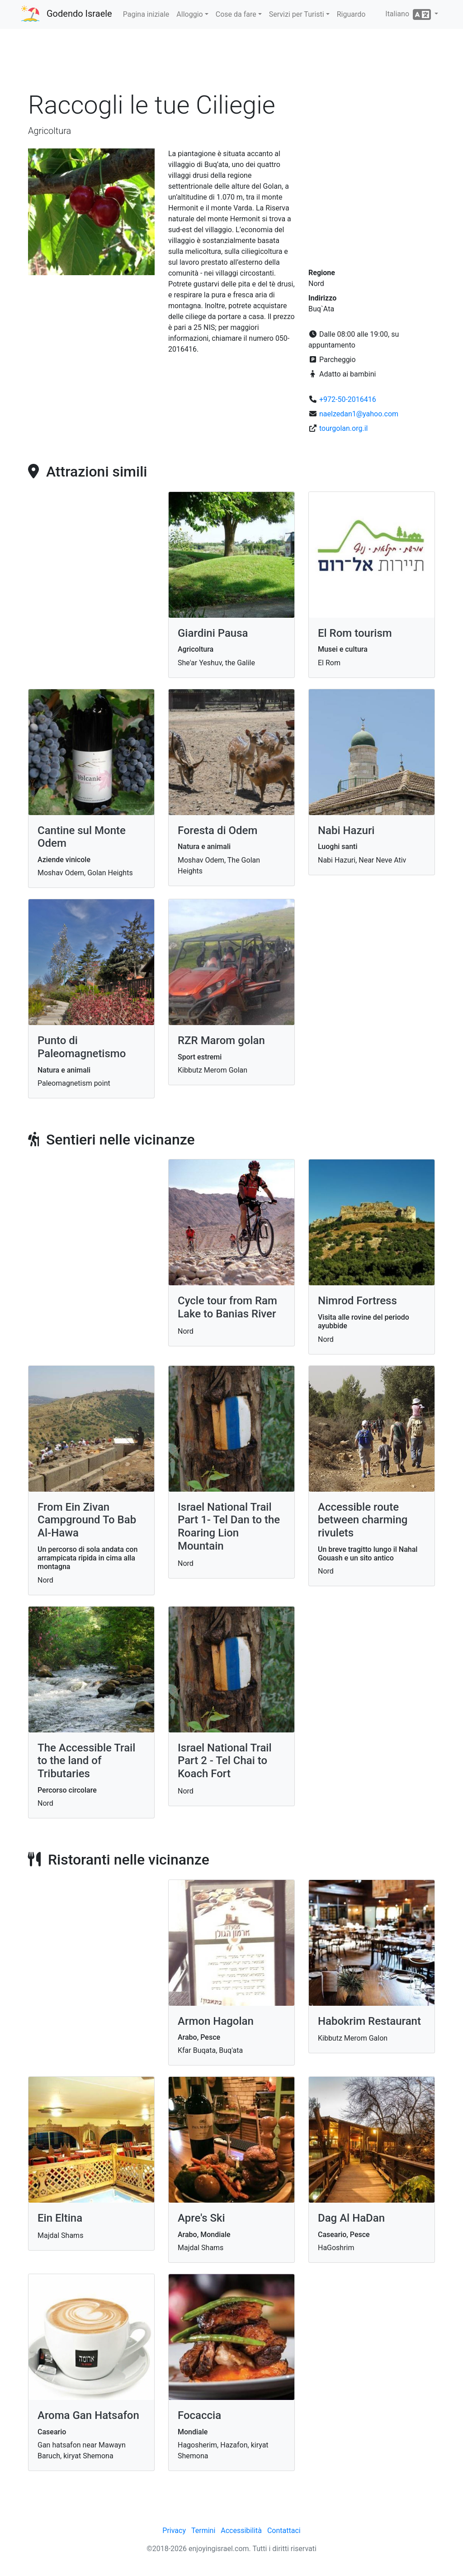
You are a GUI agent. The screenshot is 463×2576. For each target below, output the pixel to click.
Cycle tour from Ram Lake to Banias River (227, 1307)
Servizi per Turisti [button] (296, 14)
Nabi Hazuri (346, 830)
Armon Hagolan (216, 2021)
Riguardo (351, 14)
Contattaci (284, 2530)
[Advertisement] (231, 63)
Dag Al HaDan (351, 2218)
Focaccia (199, 2415)
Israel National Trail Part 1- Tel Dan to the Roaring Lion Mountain (229, 1526)
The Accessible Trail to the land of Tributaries (86, 1760)
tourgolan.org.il (343, 428)
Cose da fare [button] (236, 14)
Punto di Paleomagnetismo (82, 1047)
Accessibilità (241, 2530)
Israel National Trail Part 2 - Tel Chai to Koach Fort (225, 1760)
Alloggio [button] (189, 14)
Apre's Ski (201, 2218)
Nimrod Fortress (357, 1300)
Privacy (174, 2530)
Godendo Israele (79, 13)
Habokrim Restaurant (369, 2021)
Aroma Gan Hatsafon (88, 2415)
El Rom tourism (355, 633)
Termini (203, 2530)
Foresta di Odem (217, 830)
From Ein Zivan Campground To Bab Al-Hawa (87, 1520)
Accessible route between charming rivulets (362, 1520)
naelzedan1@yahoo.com (358, 414)
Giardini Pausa (213, 633)
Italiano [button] (409, 14)
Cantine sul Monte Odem (82, 837)
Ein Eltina (60, 2218)
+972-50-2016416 (347, 399)
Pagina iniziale (146, 14)
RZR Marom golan (221, 1040)
